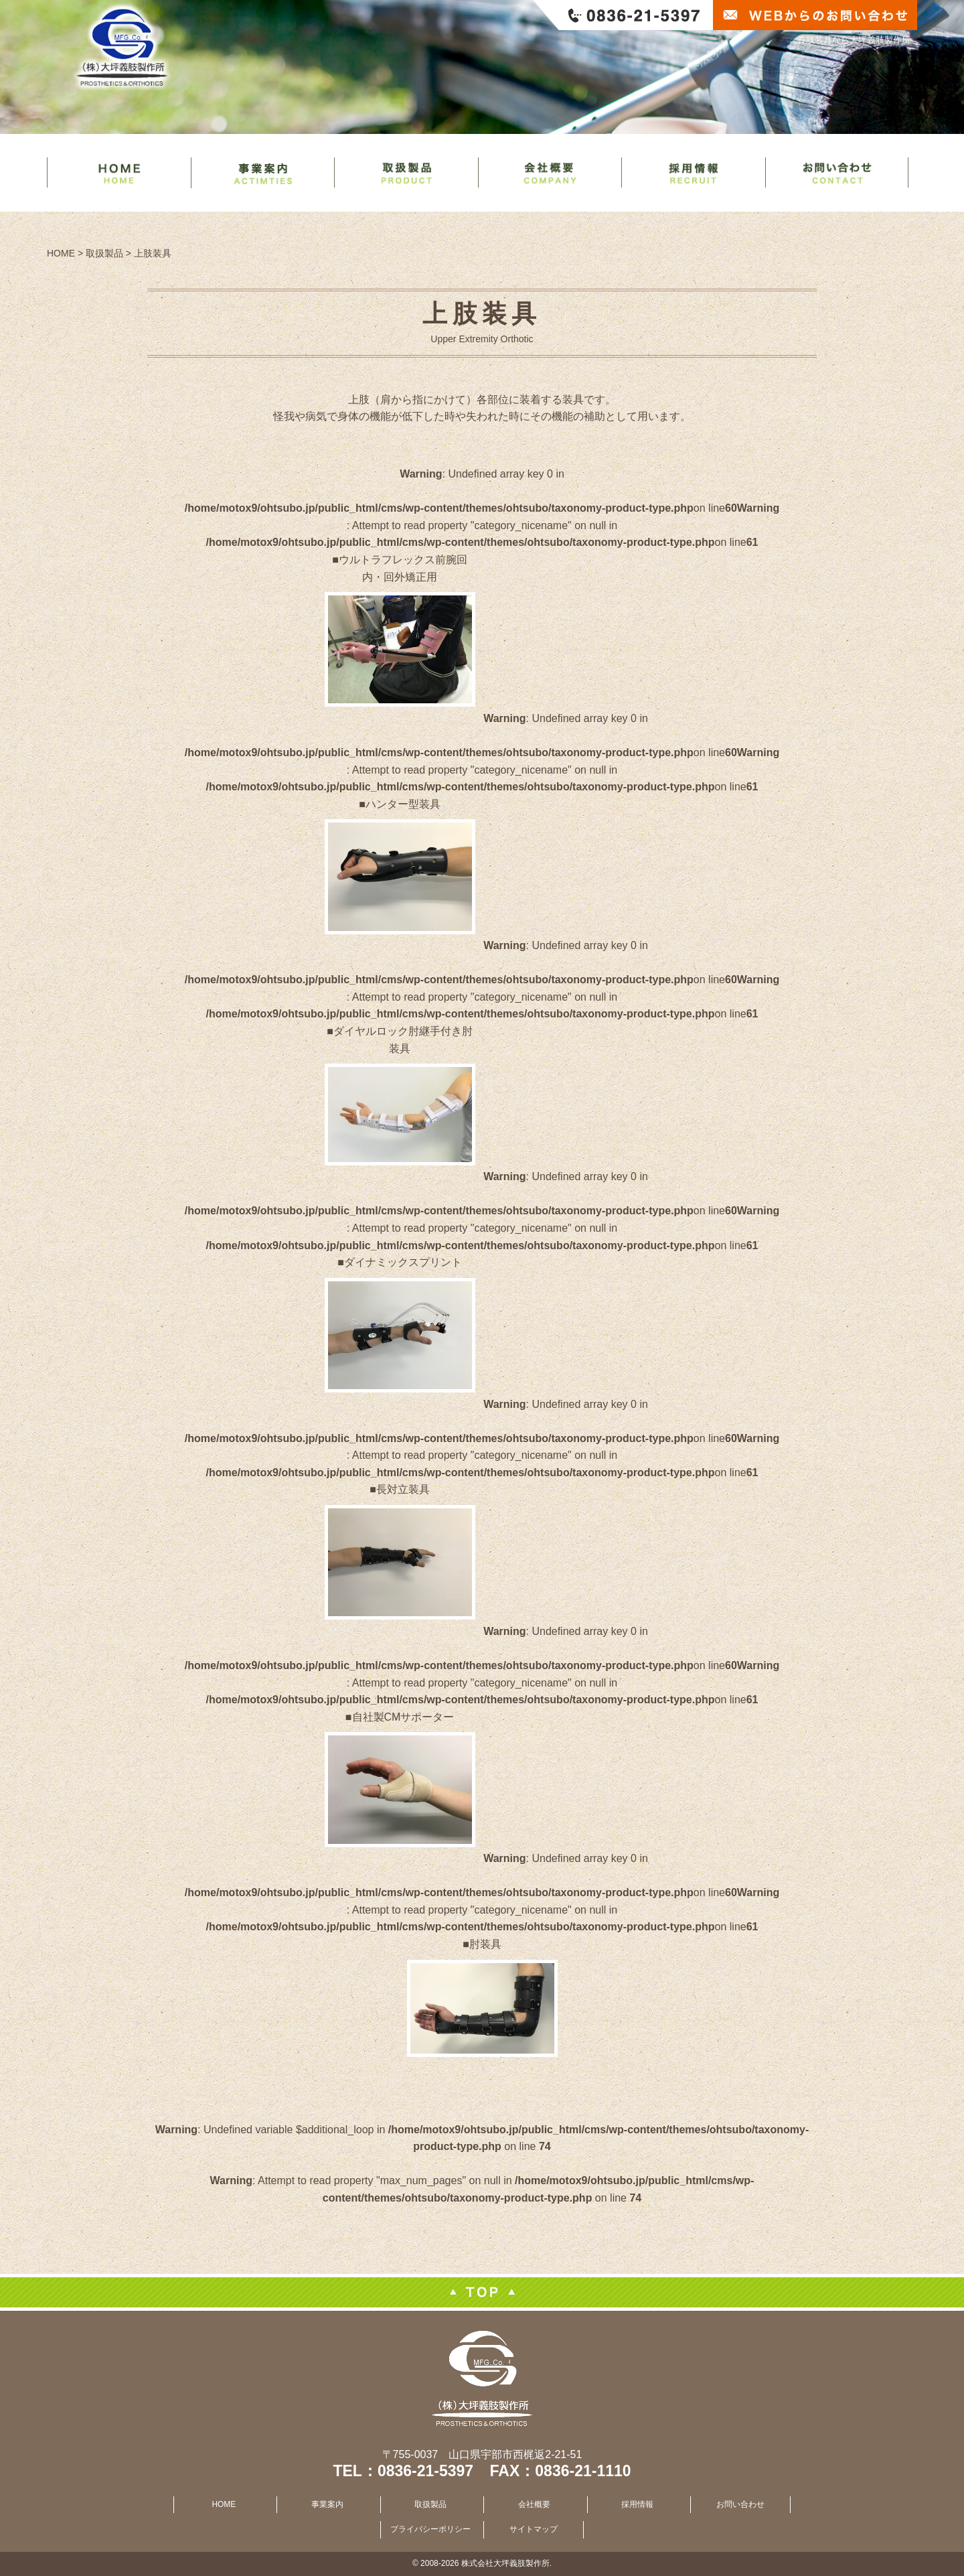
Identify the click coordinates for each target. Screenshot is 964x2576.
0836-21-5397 (425, 2471)
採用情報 (637, 2504)
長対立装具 (403, 1489)
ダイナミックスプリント (403, 1262)
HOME (224, 2504)
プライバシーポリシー (430, 2529)
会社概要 (534, 2504)
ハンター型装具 (403, 804)
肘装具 (485, 1944)
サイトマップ (533, 2529)
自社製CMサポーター (403, 1717)
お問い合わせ (740, 2504)
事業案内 (327, 2504)
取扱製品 (430, 2504)
